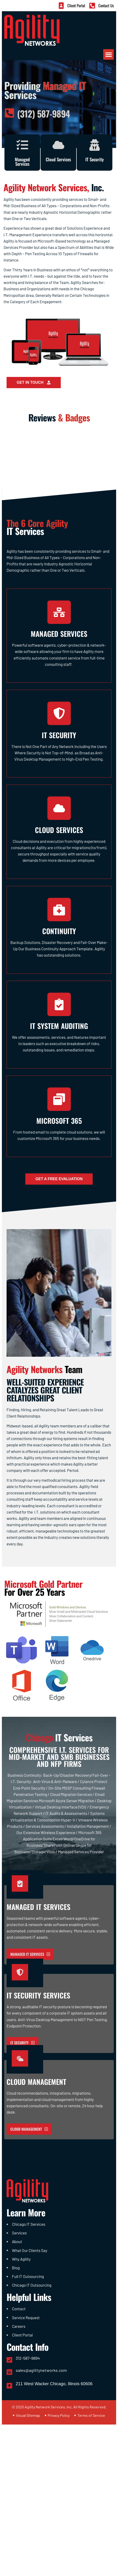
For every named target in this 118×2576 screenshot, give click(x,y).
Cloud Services (58, 159)
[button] (108, 54)
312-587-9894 (28, 2358)
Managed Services (22, 161)
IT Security (94, 159)
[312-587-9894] (9, 2360)
